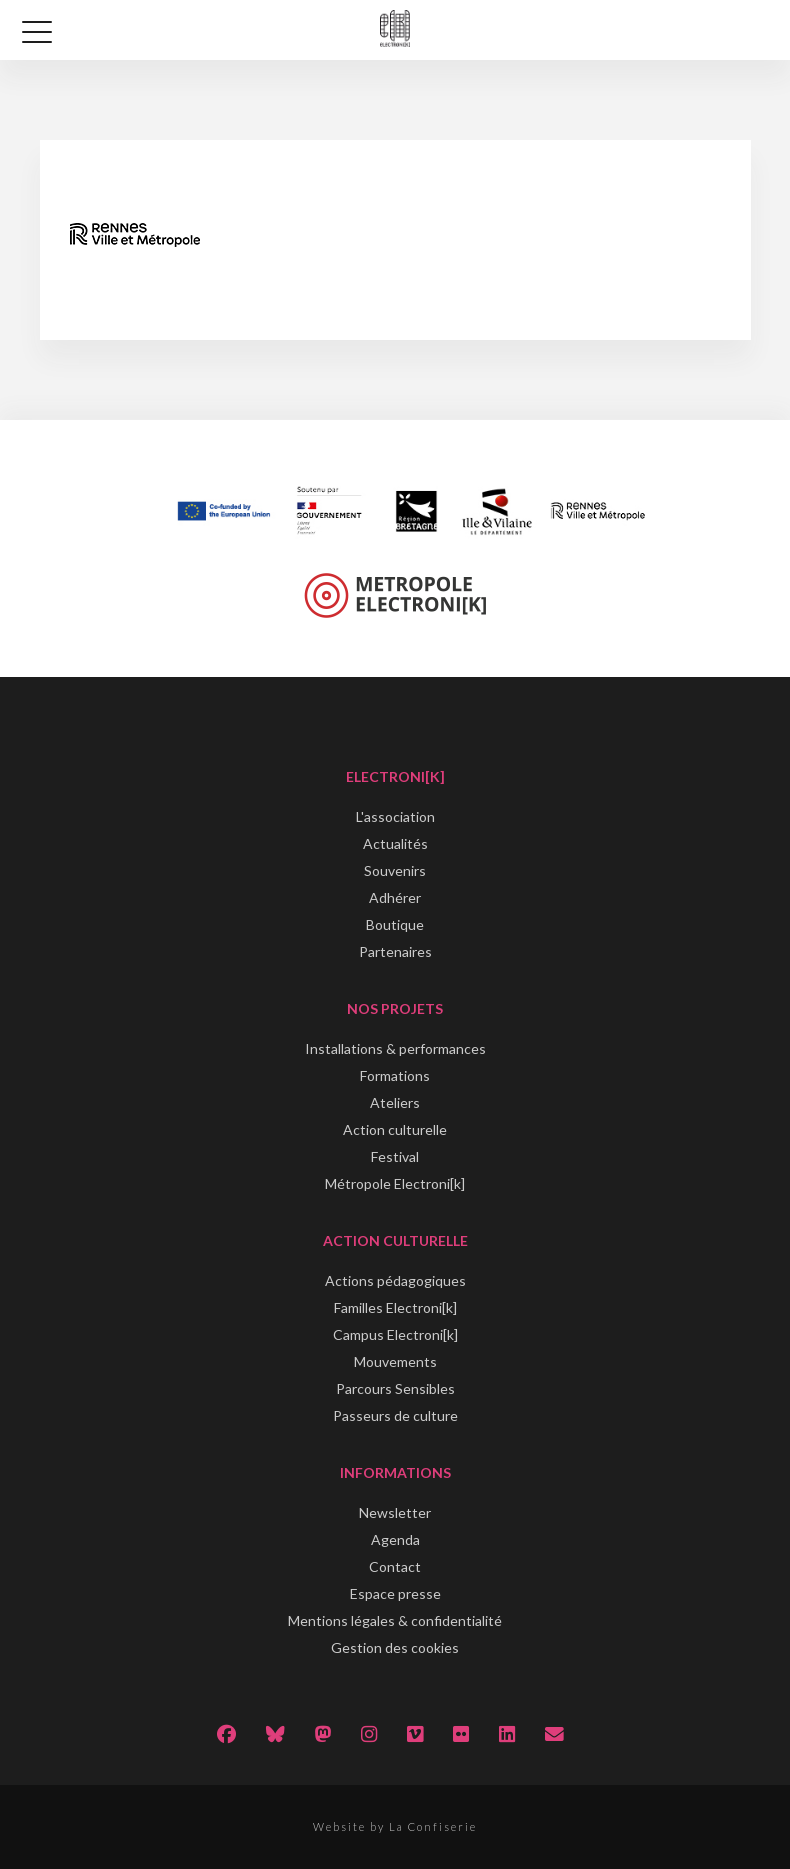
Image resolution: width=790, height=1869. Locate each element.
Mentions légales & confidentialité (395, 1620)
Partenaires (395, 951)
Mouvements (395, 1361)
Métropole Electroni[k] (395, 1183)
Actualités (395, 843)
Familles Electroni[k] (395, 1307)
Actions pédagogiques (395, 1280)
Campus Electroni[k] (395, 1334)
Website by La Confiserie (395, 1826)
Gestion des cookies (395, 1647)
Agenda (395, 1539)
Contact (395, 1566)
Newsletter (395, 1512)
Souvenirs (395, 870)
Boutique (395, 924)
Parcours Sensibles (395, 1388)
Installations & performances (395, 1048)
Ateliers (395, 1102)
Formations (395, 1075)
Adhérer (395, 897)
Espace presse (395, 1593)
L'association (395, 816)
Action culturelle (395, 1129)
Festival (395, 1156)
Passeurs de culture (395, 1415)
